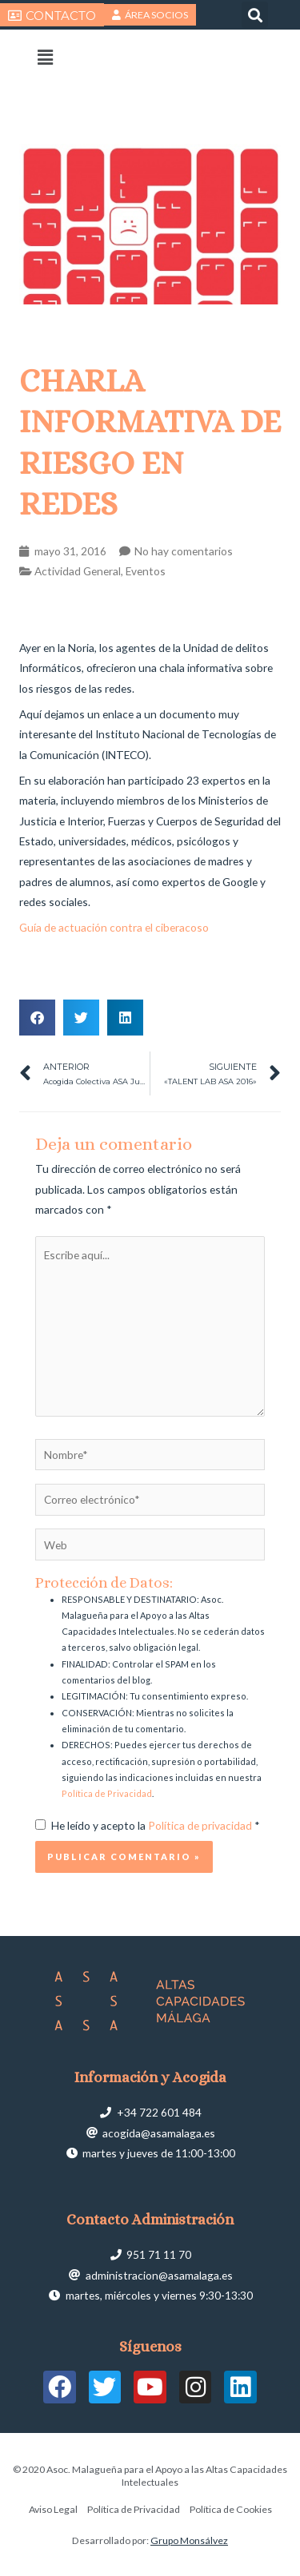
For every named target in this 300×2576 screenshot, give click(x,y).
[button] (255, 15)
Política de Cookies (231, 2509)
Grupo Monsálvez (189, 2540)
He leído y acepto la (147, 1825)
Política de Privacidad (107, 1793)
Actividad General (77, 571)
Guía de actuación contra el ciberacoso (114, 927)
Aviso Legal (53, 2509)
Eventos (146, 571)
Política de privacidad (201, 1825)
